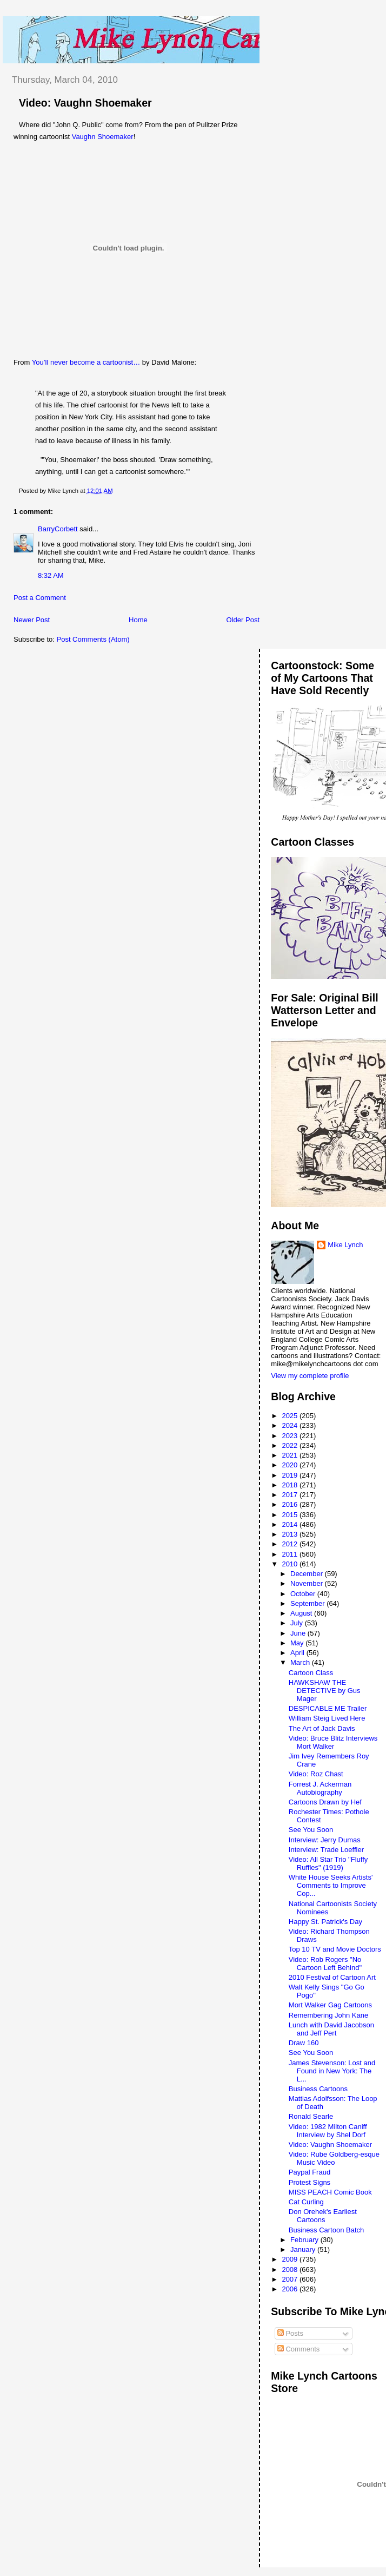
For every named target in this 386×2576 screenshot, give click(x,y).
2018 (291, 1485)
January (303, 2249)
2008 (291, 2269)
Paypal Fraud (309, 2172)
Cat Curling (306, 2202)
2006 (291, 2289)
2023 (291, 1436)
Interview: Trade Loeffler (326, 1850)
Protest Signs (309, 2182)
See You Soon (311, 1830)
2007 (291, 2279)
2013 (291, 1534)
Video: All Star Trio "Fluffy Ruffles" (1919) (328, 1863)
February (305, 2240)
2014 (291, 1524)
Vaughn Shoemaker (103, 137)
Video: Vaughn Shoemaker (85, 103)
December (307, 1574)
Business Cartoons (318, 2089)
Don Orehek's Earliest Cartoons (323, 2216)
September (308, 1603)
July (297, 1623)
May (297, 1643)
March (301, 1662)
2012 (291, 1544)
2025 (291, 1416)
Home (138, 620)
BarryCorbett (58, 529)
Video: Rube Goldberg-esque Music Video (334, 2158)
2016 (291, 1504)
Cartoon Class (311, 1673)
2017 (291, 1495)
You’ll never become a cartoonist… (87, 362)
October (303, 1594)
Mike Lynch (345, 1245)
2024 (291, 1425)
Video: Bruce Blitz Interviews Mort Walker (333, 1742)
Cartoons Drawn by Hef (325, 1802)
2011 (291, 1554)
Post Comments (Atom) (93, 639)
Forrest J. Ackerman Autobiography (320, 1788)
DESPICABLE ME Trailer (328, 1708)
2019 (291, 1475)
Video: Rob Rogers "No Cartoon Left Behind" (325, 1963)
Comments (298, 2349)
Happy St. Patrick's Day (325, 1922)
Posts (290, 2333)
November (307, 1583)
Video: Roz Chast (316, 1774)
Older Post (243, 620)
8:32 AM (51, 575)
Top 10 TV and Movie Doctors (335, 1949)
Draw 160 (304, 2043)
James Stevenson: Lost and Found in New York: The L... (332, 2071)
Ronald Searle (311, 2116)
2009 (291, 2259)
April (298, 1653)
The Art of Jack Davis (322, 1728)
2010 (291, 1564)
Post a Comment (40, 598)
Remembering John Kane (328, 2015)
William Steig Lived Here (327, 1718)
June (299, 1633)
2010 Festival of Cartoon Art (332, 1977)
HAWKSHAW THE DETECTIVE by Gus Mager (325, 1690)
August (302, 1613)
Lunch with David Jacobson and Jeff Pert (331, 2029)
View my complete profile (310, 1376)
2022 (291, 1445)
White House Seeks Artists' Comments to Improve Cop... (331, 1885)
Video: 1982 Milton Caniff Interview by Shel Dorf (328, 2131)
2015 (291, 1515)
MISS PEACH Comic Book (330, 2192)
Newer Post (32, 620)
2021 (291, 1455)
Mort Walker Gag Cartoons (330, 2005)
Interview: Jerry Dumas (325, 1840)
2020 (291, 1465)
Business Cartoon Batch (326, 2230)
